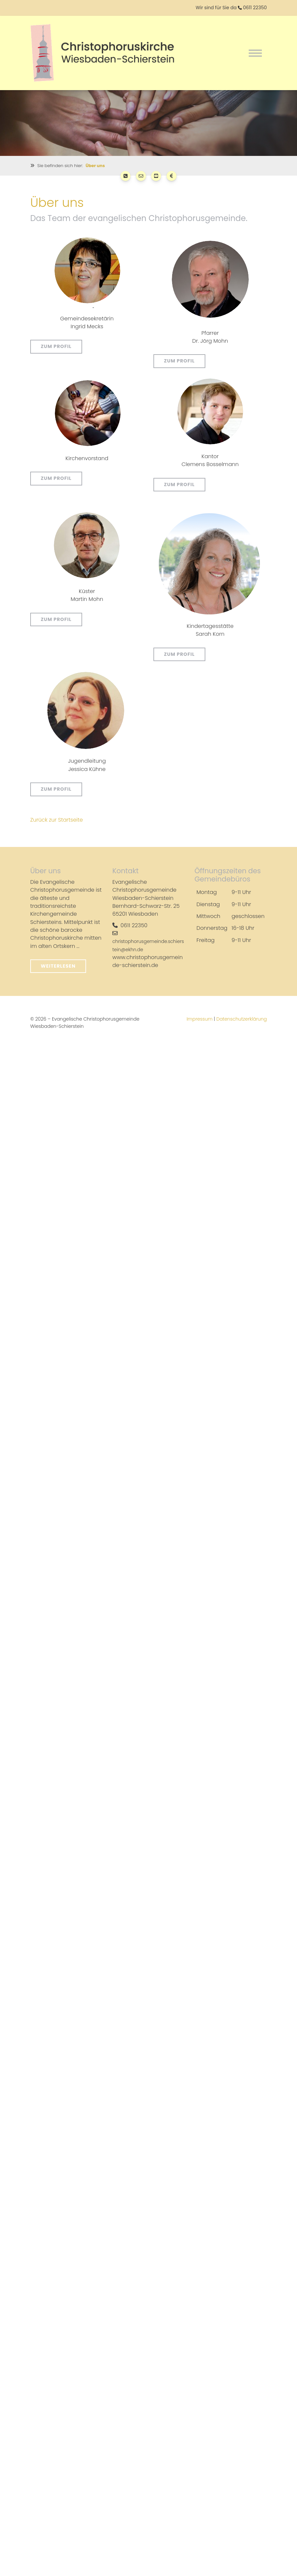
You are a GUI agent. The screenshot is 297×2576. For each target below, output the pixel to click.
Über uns (95, 165)
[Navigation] (255, 52)
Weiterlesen (58, 965)
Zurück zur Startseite (56, 819)
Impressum (200, 1018)
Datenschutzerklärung (241, 1018)
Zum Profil (56, 345)
